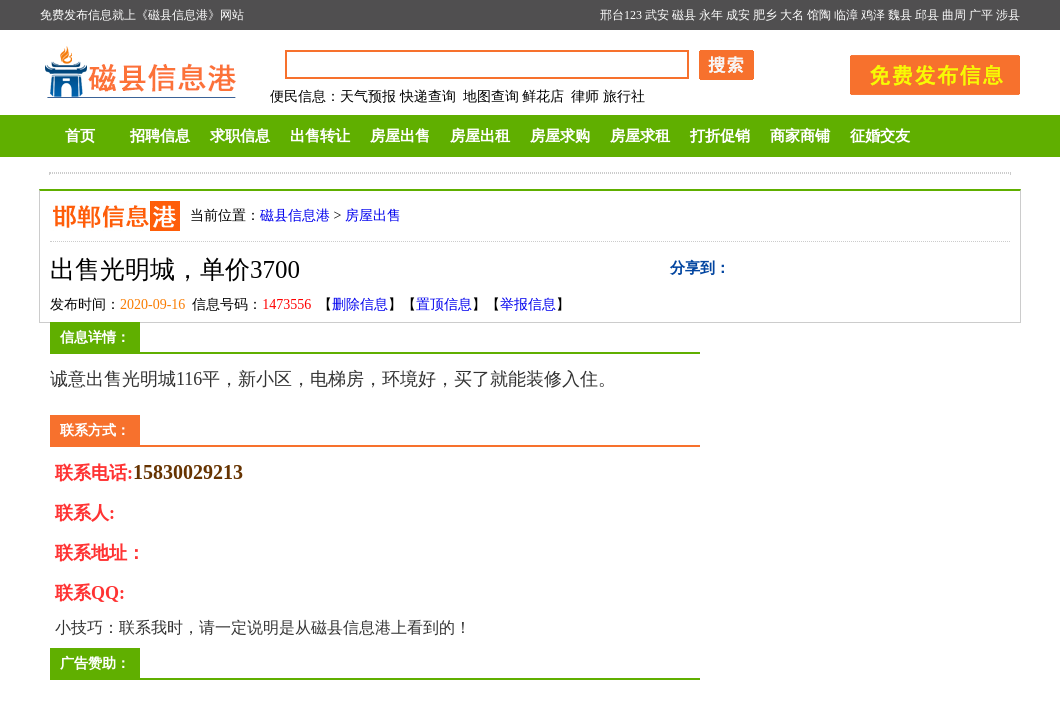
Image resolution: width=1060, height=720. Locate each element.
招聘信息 (160, 136)
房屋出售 (400, 136)
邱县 (927, 15)
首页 (80, 136)
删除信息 (360, 304)
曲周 (954, 15)
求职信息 (240, 136)
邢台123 (621, 15)
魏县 (900, 15)
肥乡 (765, 15)
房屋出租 (480, 136)
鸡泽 (873, 15)
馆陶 (819, 15)
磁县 (684, 15)
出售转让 (320, 136)
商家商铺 (800, 136)
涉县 (1008, 15)
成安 (738, 15)
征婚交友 (880, 136)
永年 (711, 15)
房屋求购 (560, 136)
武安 (657, 15)
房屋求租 (640, 136)
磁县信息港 (295, 215)
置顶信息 (444, 304)
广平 (981, 15)
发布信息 (925, 71)
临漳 (846, 15)
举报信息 (528, 304)
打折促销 (720, 136)
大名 (792, 15)
